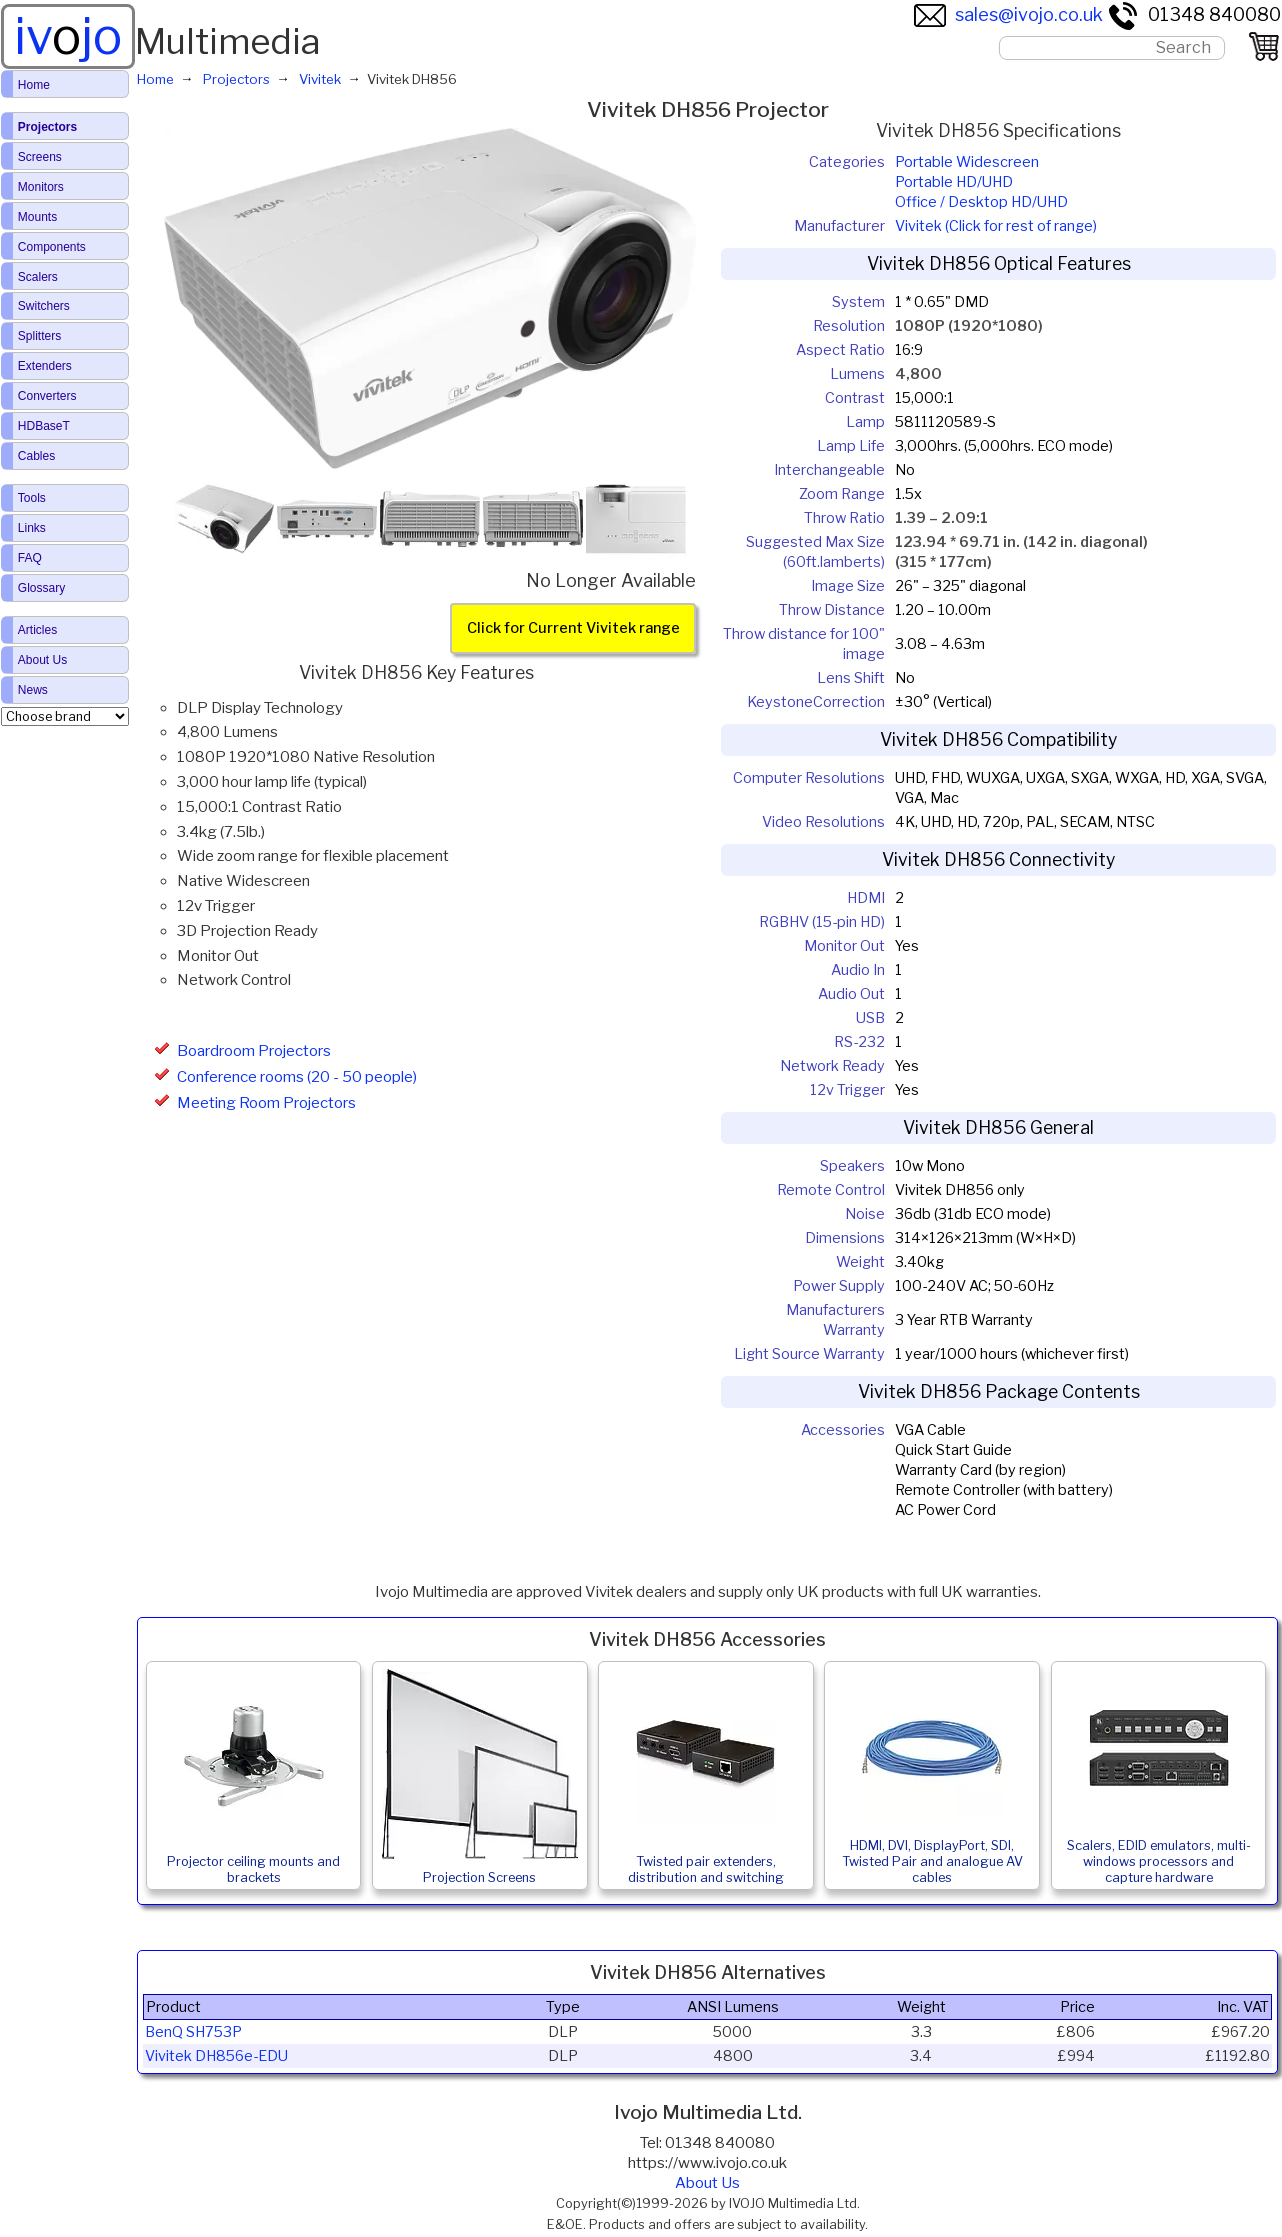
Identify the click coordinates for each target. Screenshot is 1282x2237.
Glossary (41, 588)
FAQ (30, 558)
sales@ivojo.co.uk (1008, 14)
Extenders (45, 366)
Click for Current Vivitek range (573, 629)
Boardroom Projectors (254, 1051)
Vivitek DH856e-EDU (216, 2056)
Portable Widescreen (967, 162)
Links (32, 528)
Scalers (38, 277)
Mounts (37, 217)
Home (34, 85)
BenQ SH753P (193, 2032)
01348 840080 (1194, 14)
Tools (32, 498)
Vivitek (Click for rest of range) (996, 226)
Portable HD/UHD (954, 182)
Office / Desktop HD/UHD (981, 202)
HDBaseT (44, 426)
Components (52, 247)
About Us (707, 2183)
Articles (37, 630)
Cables (36, 456)
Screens (40, 157)
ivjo (68, 36)
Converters (47, 396)
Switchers (44, 306)
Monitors (41, 187)
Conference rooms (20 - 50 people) (297, 1077)
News (33, 690)
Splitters (39, 336)
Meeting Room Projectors (266, 1103)
